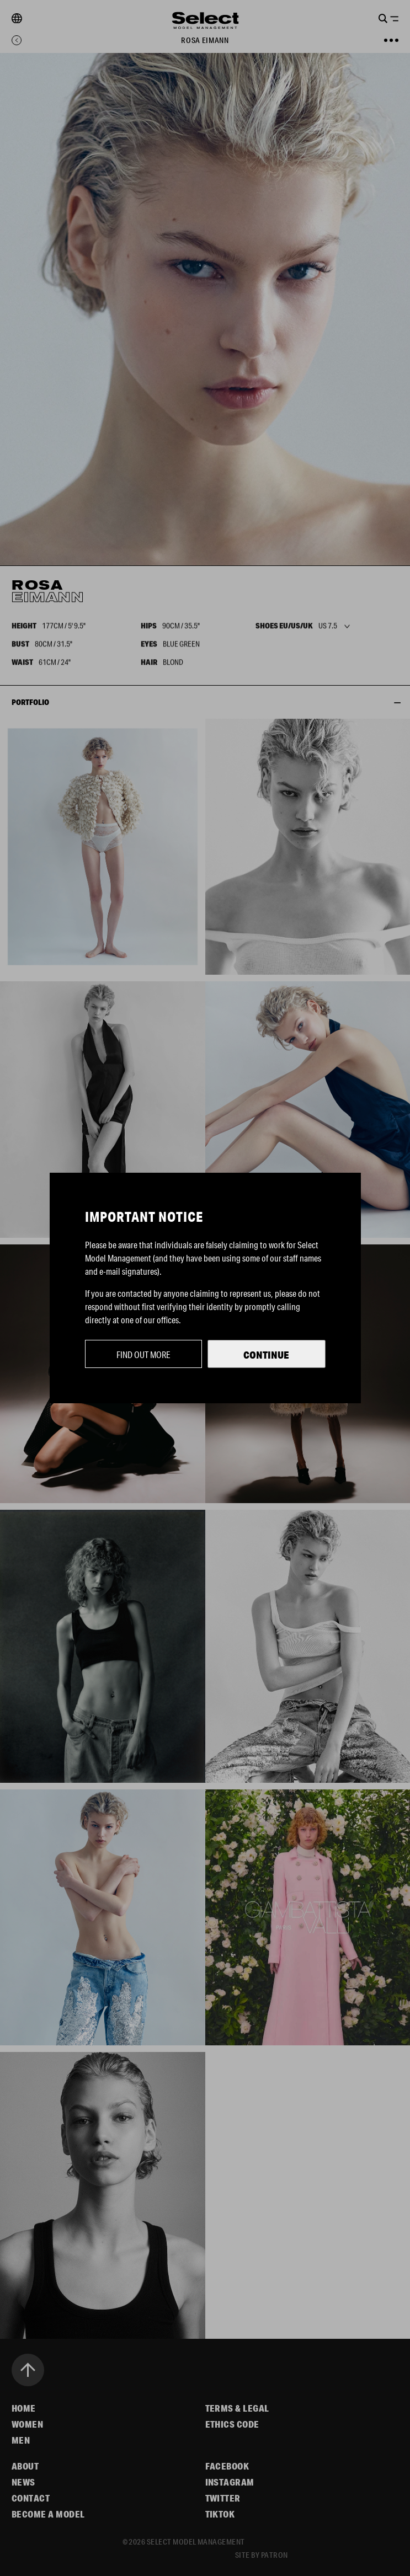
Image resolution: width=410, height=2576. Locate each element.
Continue (266, 1354)
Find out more (143, 1354)
